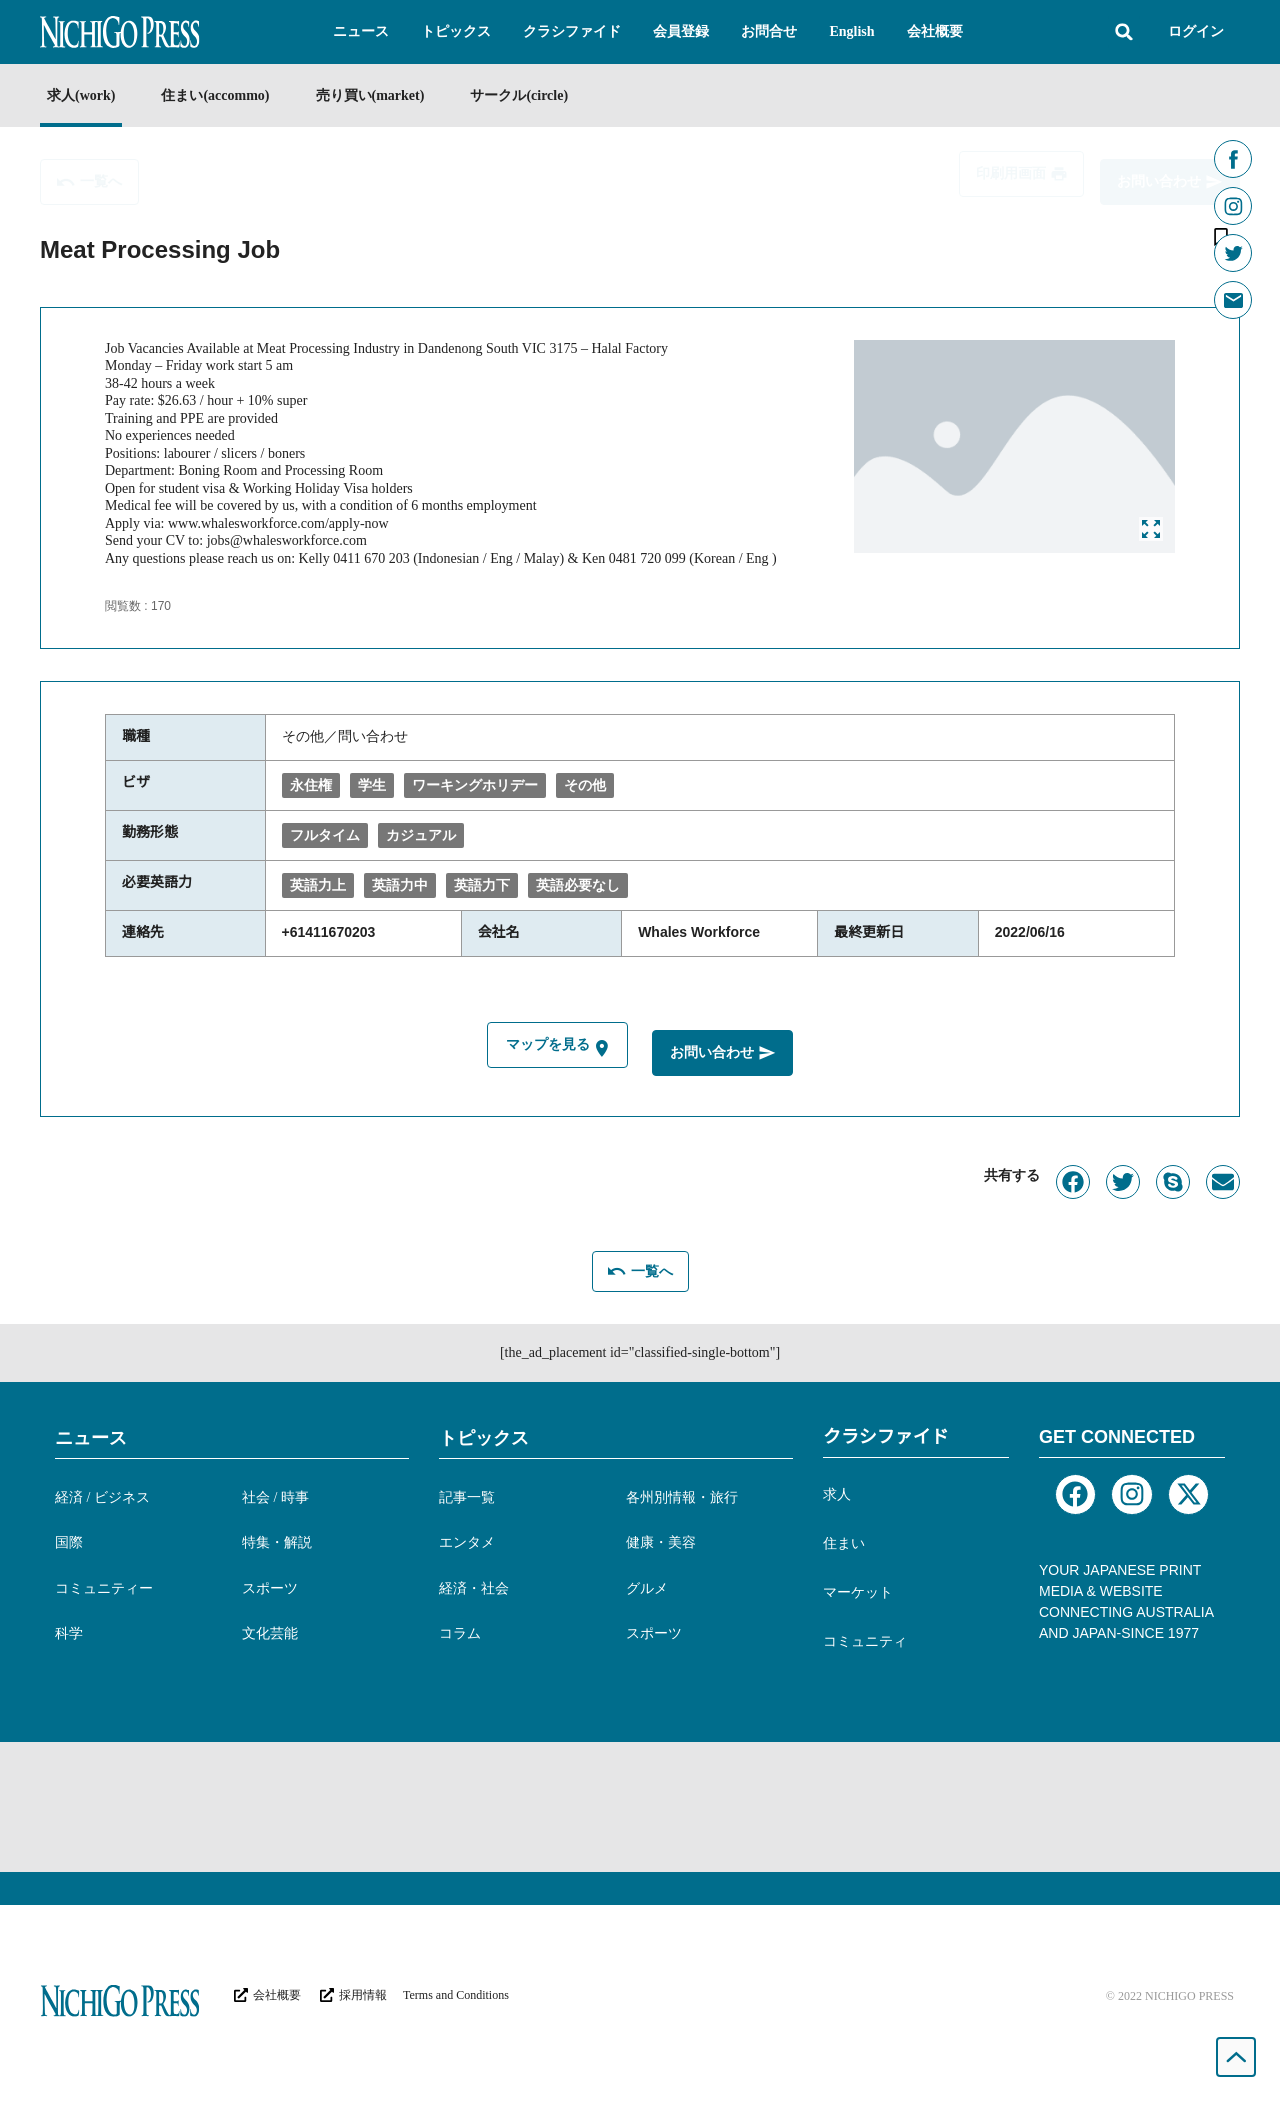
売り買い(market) (370, 95)
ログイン (1196, 31)
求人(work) (81, 95)
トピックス (484, 1438)
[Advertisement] (640, 1807)
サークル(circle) (519, 95)
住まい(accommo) (215, 95)
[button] (361, 32)
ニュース (91, 1438)
